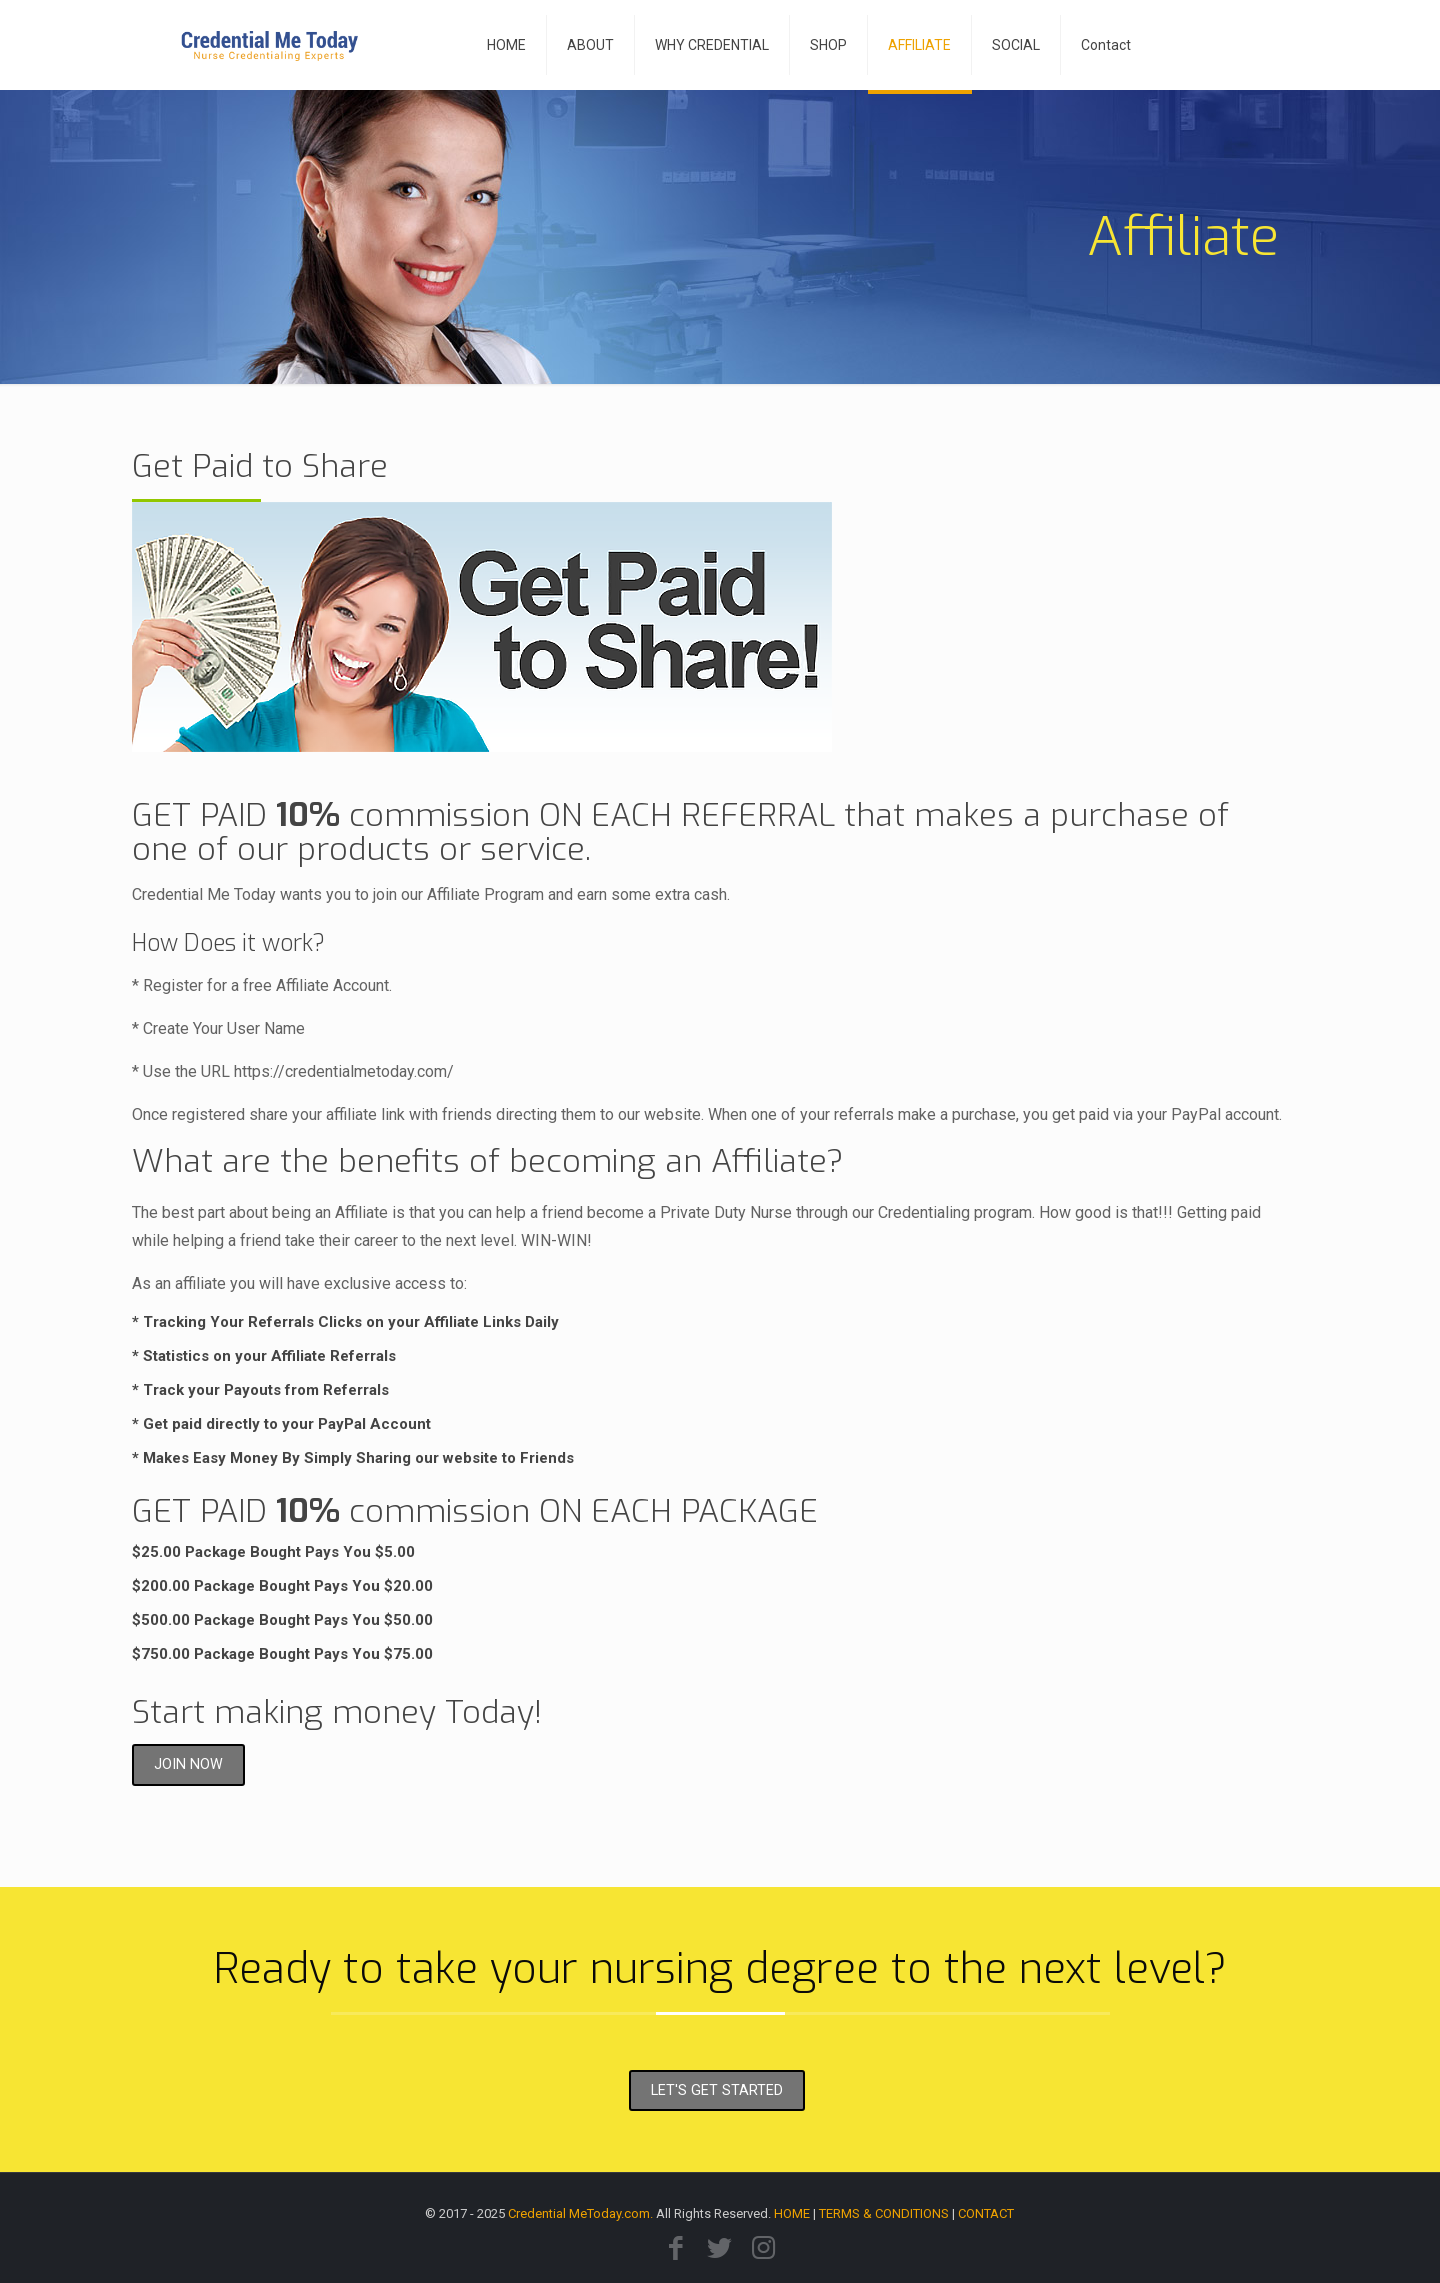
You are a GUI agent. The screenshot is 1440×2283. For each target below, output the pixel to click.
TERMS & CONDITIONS (884, 2213)
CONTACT (986, 2213)
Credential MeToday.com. (580, 2213)
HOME (792, 2213)
